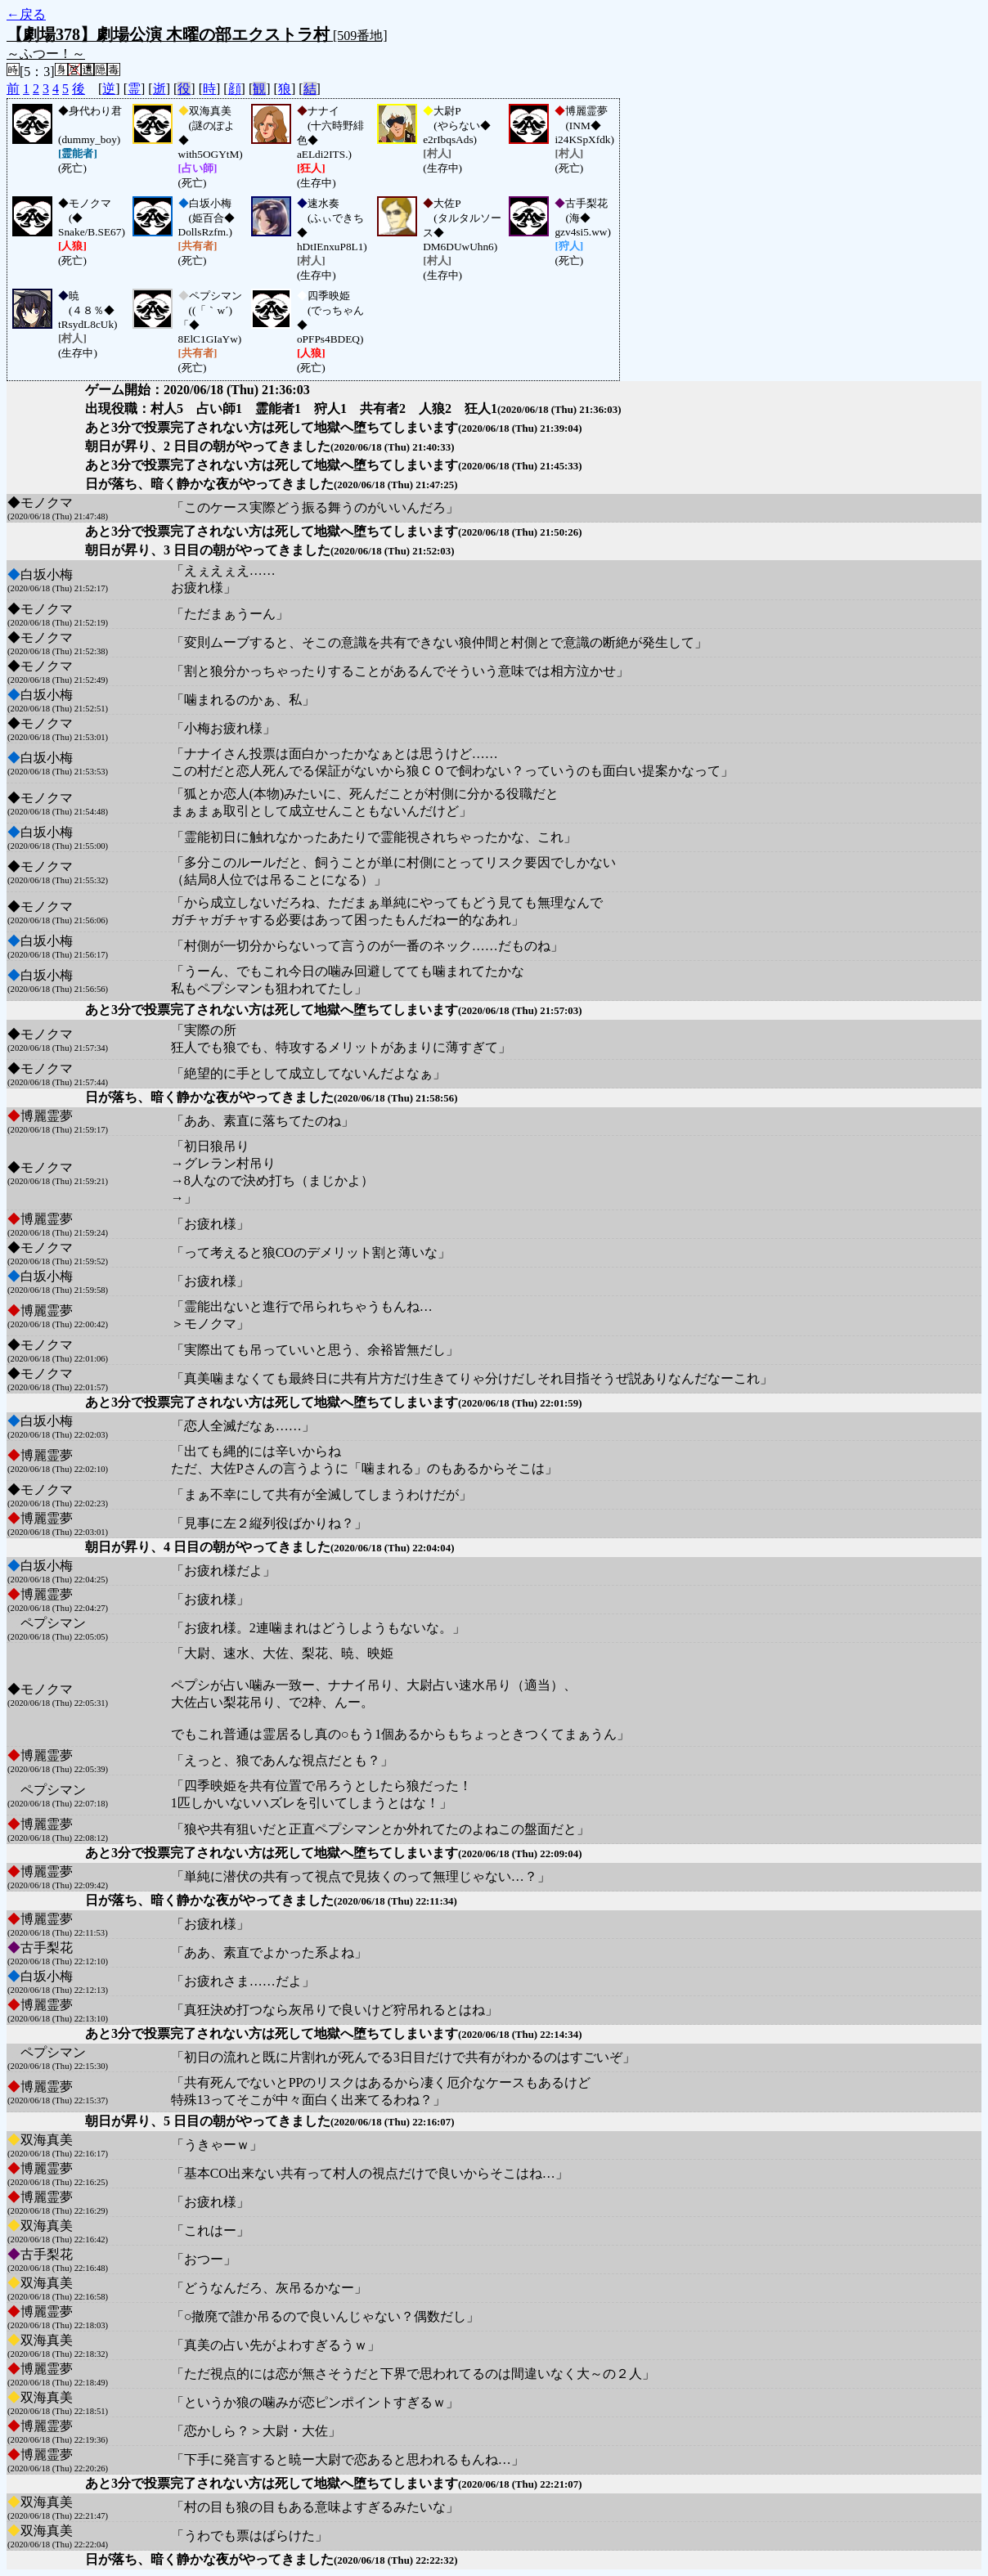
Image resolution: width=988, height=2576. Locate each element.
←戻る (26, 14)
